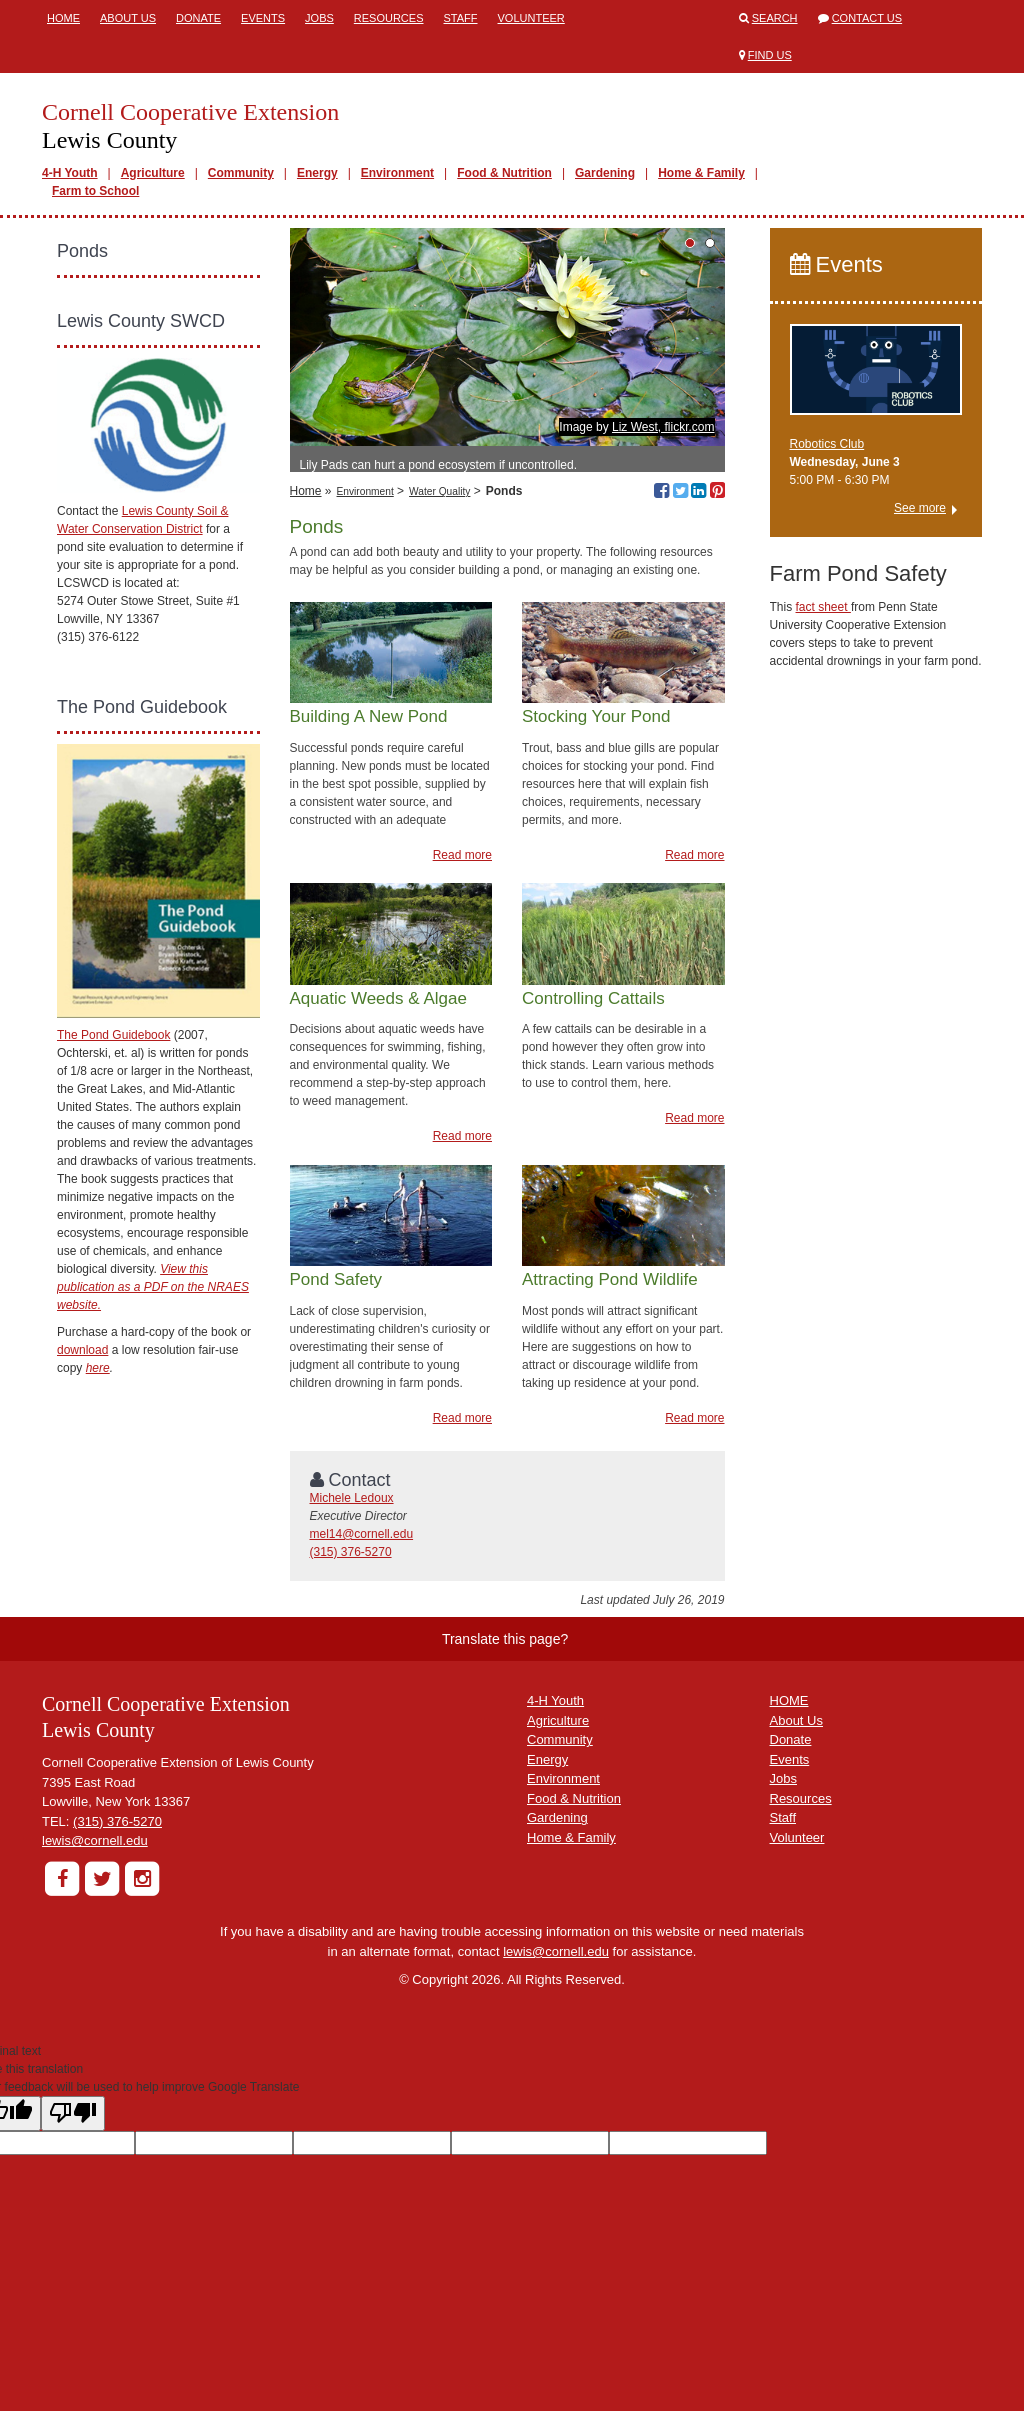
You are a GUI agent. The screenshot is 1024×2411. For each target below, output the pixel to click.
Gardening (605, 173)
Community (241, 173)
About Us (128, 18)
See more (920, 508)
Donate (198, 18)
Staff (461, 18)
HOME (789, 1700)
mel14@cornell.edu (362, 1534)
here (98, 1368)
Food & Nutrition (504, 173)
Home (63, 18)
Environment (397, 173)
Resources (389, 18)
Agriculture (153, 173)
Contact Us (867, 18)
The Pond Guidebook (113, 1035)
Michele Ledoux (352, 1498)
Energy (317, 173)
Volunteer (531, 18)
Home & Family (701, 173)
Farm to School (95, 191)
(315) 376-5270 (351, 1552)
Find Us (770, 55)
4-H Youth (70, 173)
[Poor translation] (73, 2113)
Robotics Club (827, 444)
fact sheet (823, 607)
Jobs (319, 18)
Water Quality (439, 491)
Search (775, 18)
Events (263, 18)
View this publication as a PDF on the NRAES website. (153, 1287)
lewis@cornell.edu (95, 1840)
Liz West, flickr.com (663, 427)
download (82, 1350)
